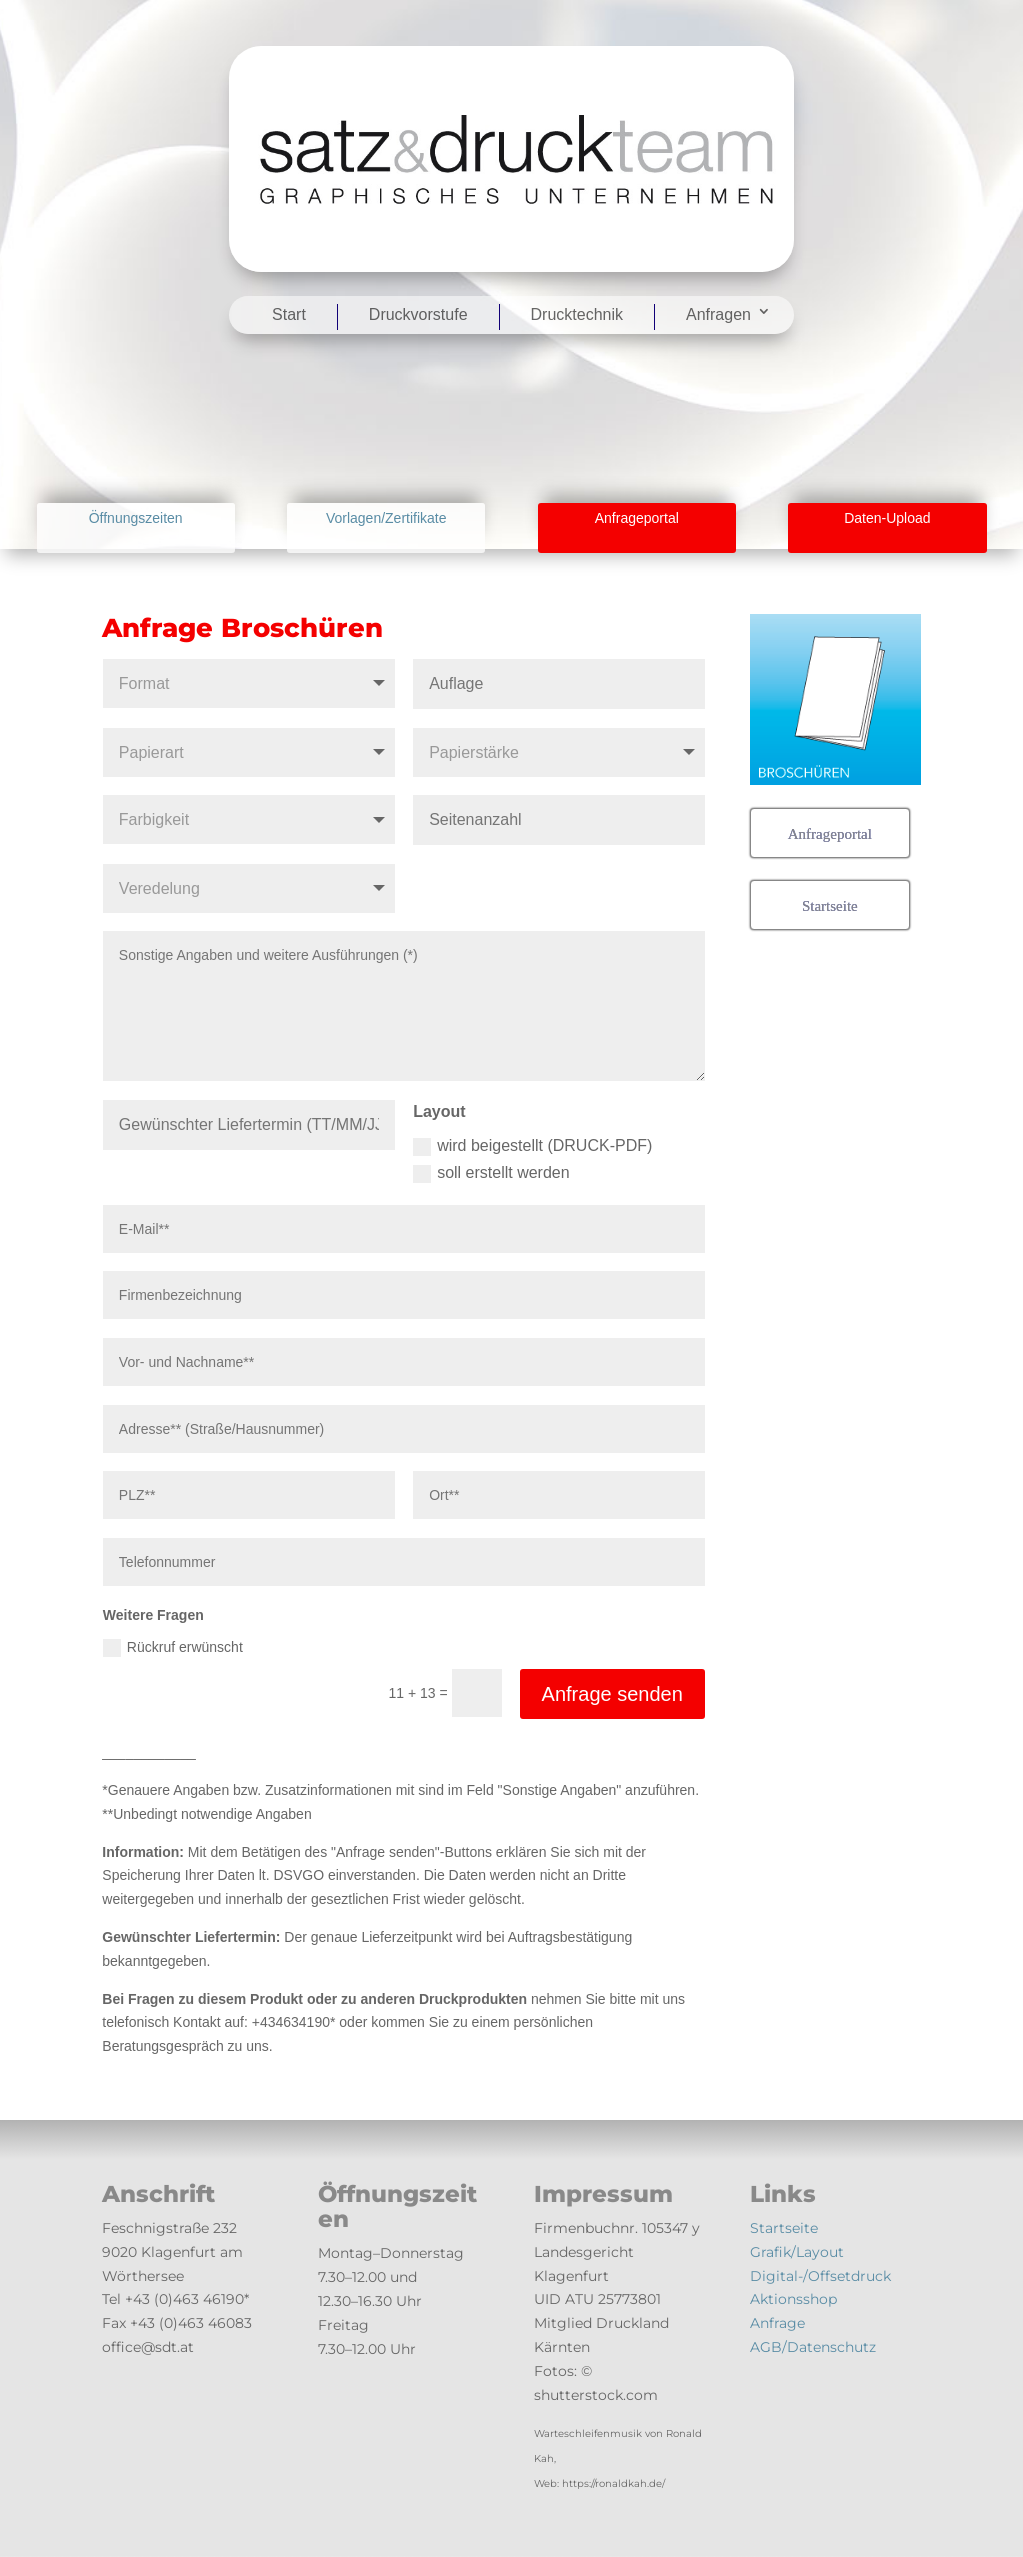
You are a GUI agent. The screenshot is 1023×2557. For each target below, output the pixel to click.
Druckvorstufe (418, 314)
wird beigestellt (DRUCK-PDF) (532, 1146)
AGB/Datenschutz (813, 2347)
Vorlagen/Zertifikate (386, 518)
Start (289, 314)
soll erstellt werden (491, 1173)
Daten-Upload (887, 518)
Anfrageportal (637, 518)
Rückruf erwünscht (173, 1648)
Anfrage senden (612, 1694)
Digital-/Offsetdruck (820, 2276)
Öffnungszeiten (136, 518)
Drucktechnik (577, 314)
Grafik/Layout (797, 2252)
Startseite (784, 2228)
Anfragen (718, 314)
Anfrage (777, 2323)
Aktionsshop (793, 2299)
